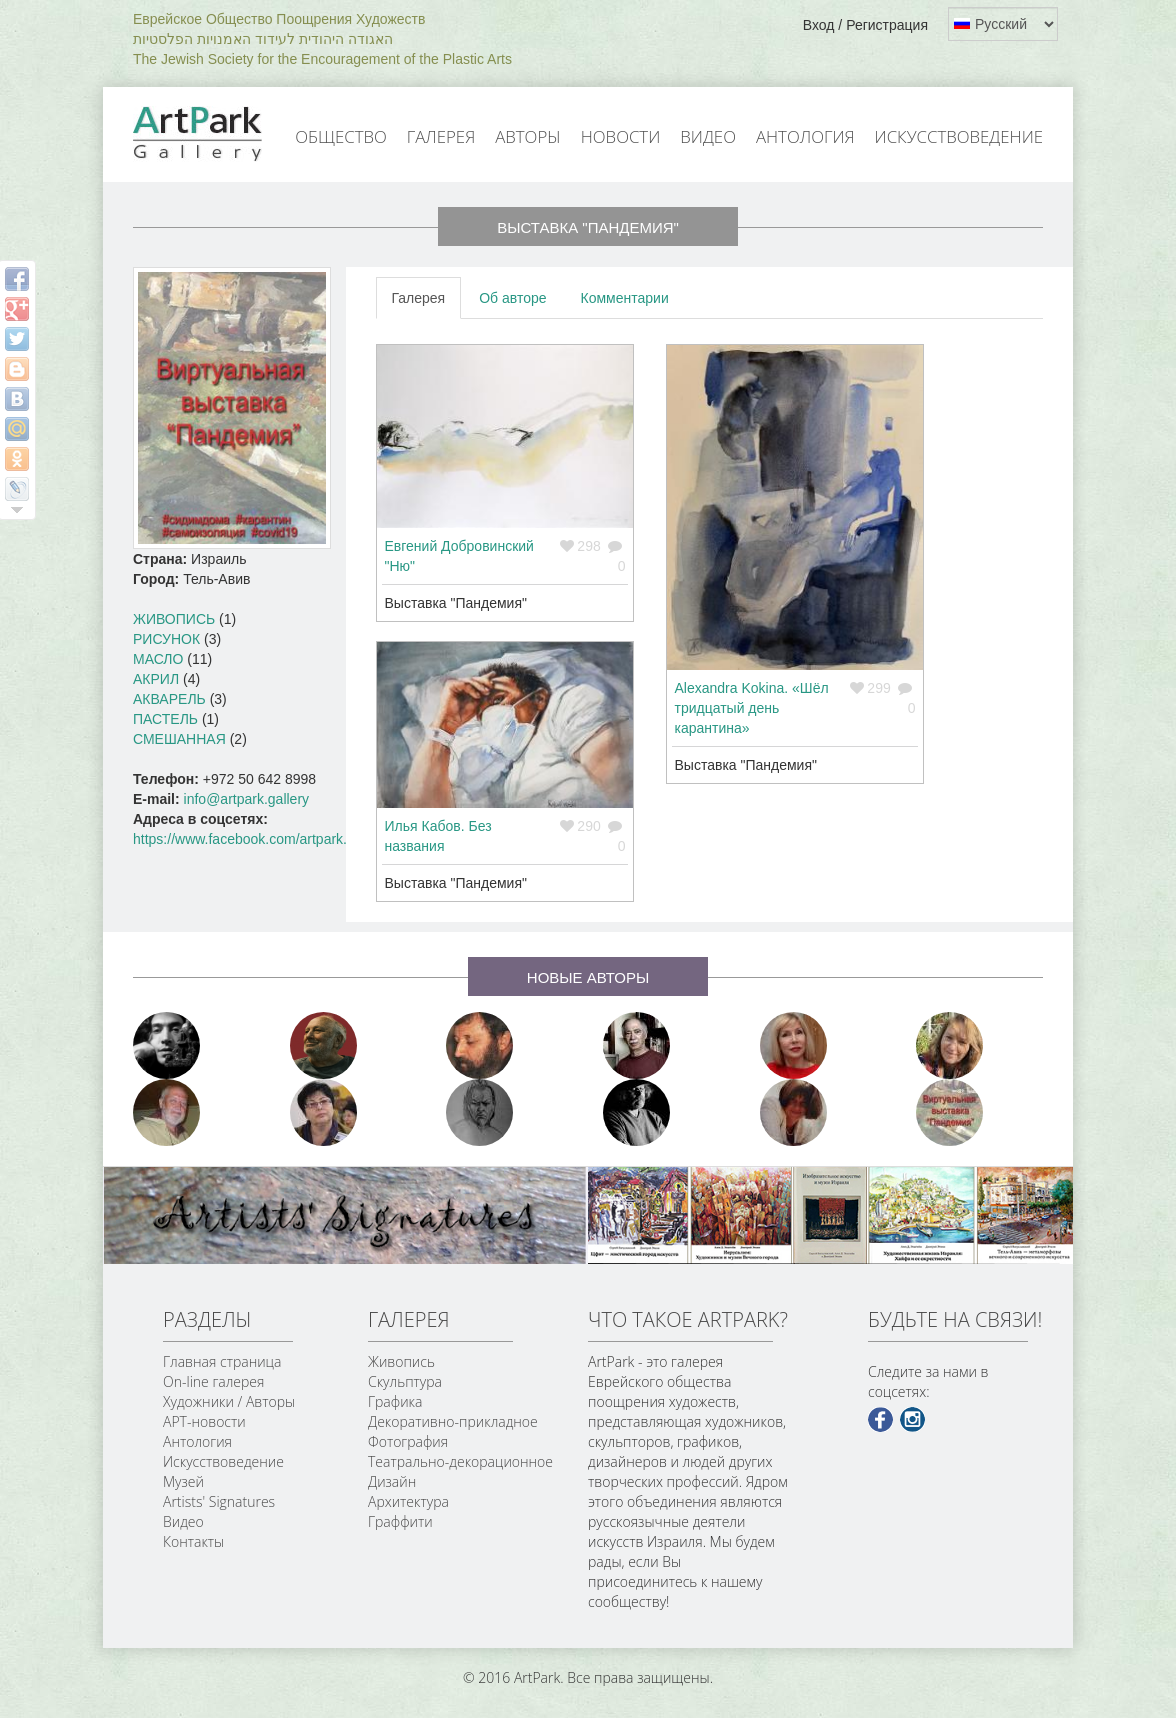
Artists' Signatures (219, 1501)
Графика (395, 1401)
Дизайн (392, 1481)
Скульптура (405, 1381)
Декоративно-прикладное (453, 1421)
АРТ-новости (204, 1421)
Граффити (400, 1521)
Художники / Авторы (229, 1401)
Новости (621, 136)
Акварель (169, 699)
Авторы (528, 136)
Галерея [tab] (419, 298)
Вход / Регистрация (865, 25)
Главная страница (222, 1361)
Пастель (165, 719)
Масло (158, 659)
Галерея (441, 136)
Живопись (174, 619)
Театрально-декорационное (460, 1461)
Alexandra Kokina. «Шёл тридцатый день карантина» (752, 708)
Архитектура (408, 1501)
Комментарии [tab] (625, 298)
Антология (805, 136)
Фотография (408, 1441)
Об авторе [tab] (512, 298)
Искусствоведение (959, 136)
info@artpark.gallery (247, 799)
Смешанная (179, 739)
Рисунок (166, 639)
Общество (341, 136)
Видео (708, 136)
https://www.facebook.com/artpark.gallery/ (262, 839)
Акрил (156, 679)
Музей (183, 1481)
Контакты (193, 1541)
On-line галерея (213, 1381)
